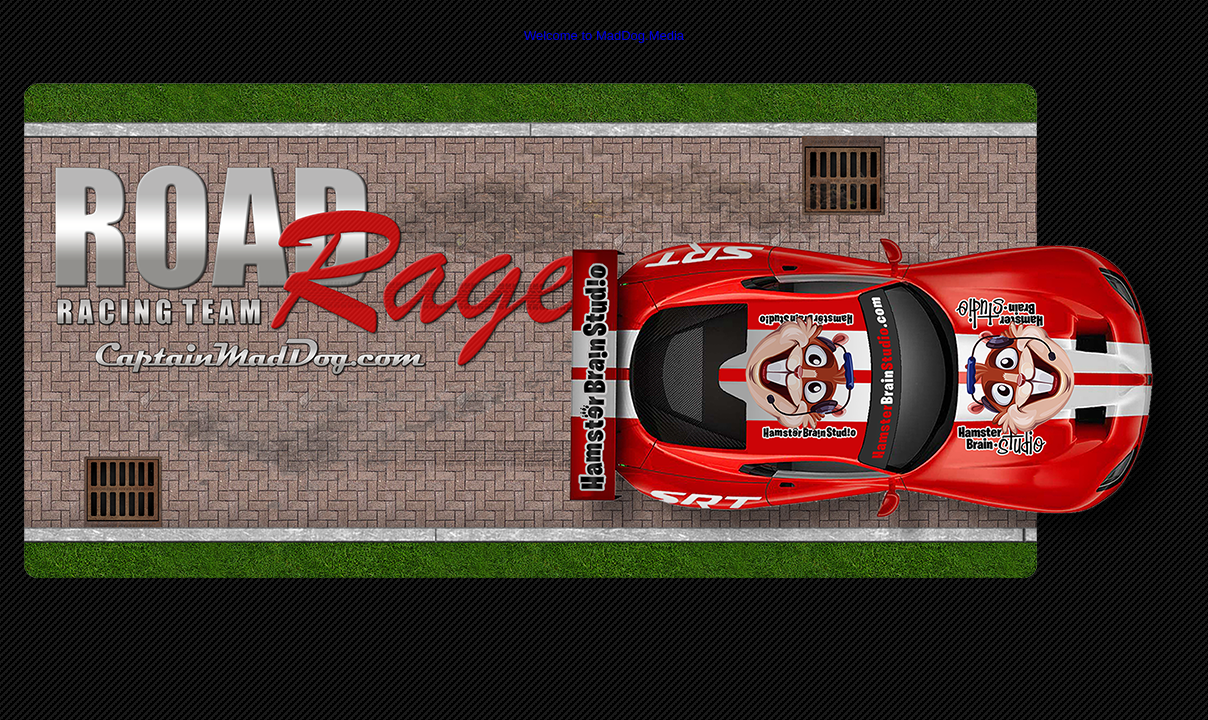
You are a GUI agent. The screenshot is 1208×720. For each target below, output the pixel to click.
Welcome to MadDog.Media (604, 35)
